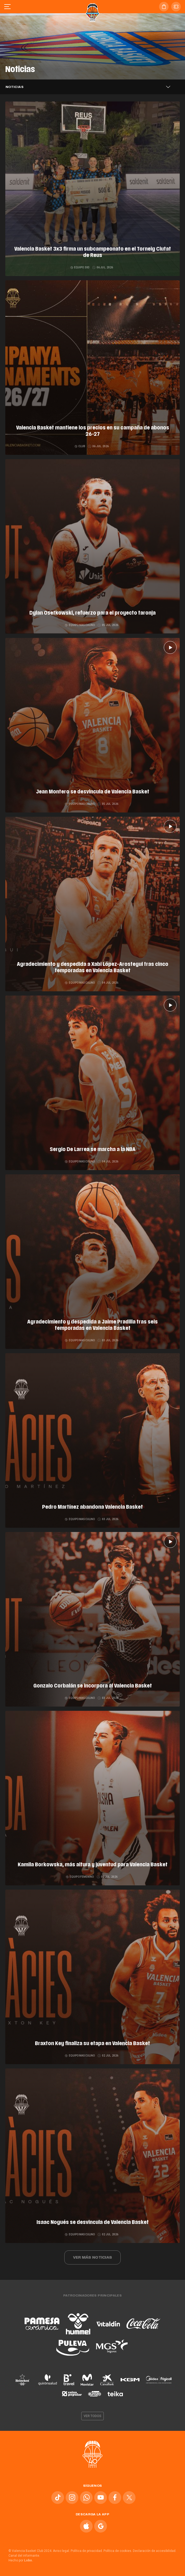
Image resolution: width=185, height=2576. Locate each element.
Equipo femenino (80, 1876)
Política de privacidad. (87, 2551)
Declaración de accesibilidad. (154, 2551)
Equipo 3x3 (80, 267)
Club (80, 446)
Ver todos (93, 2416)
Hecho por (20, 2560)
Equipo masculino (80, 625)
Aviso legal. (61, 2551)
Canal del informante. (24, 2555)
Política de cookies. (117, 2551)
